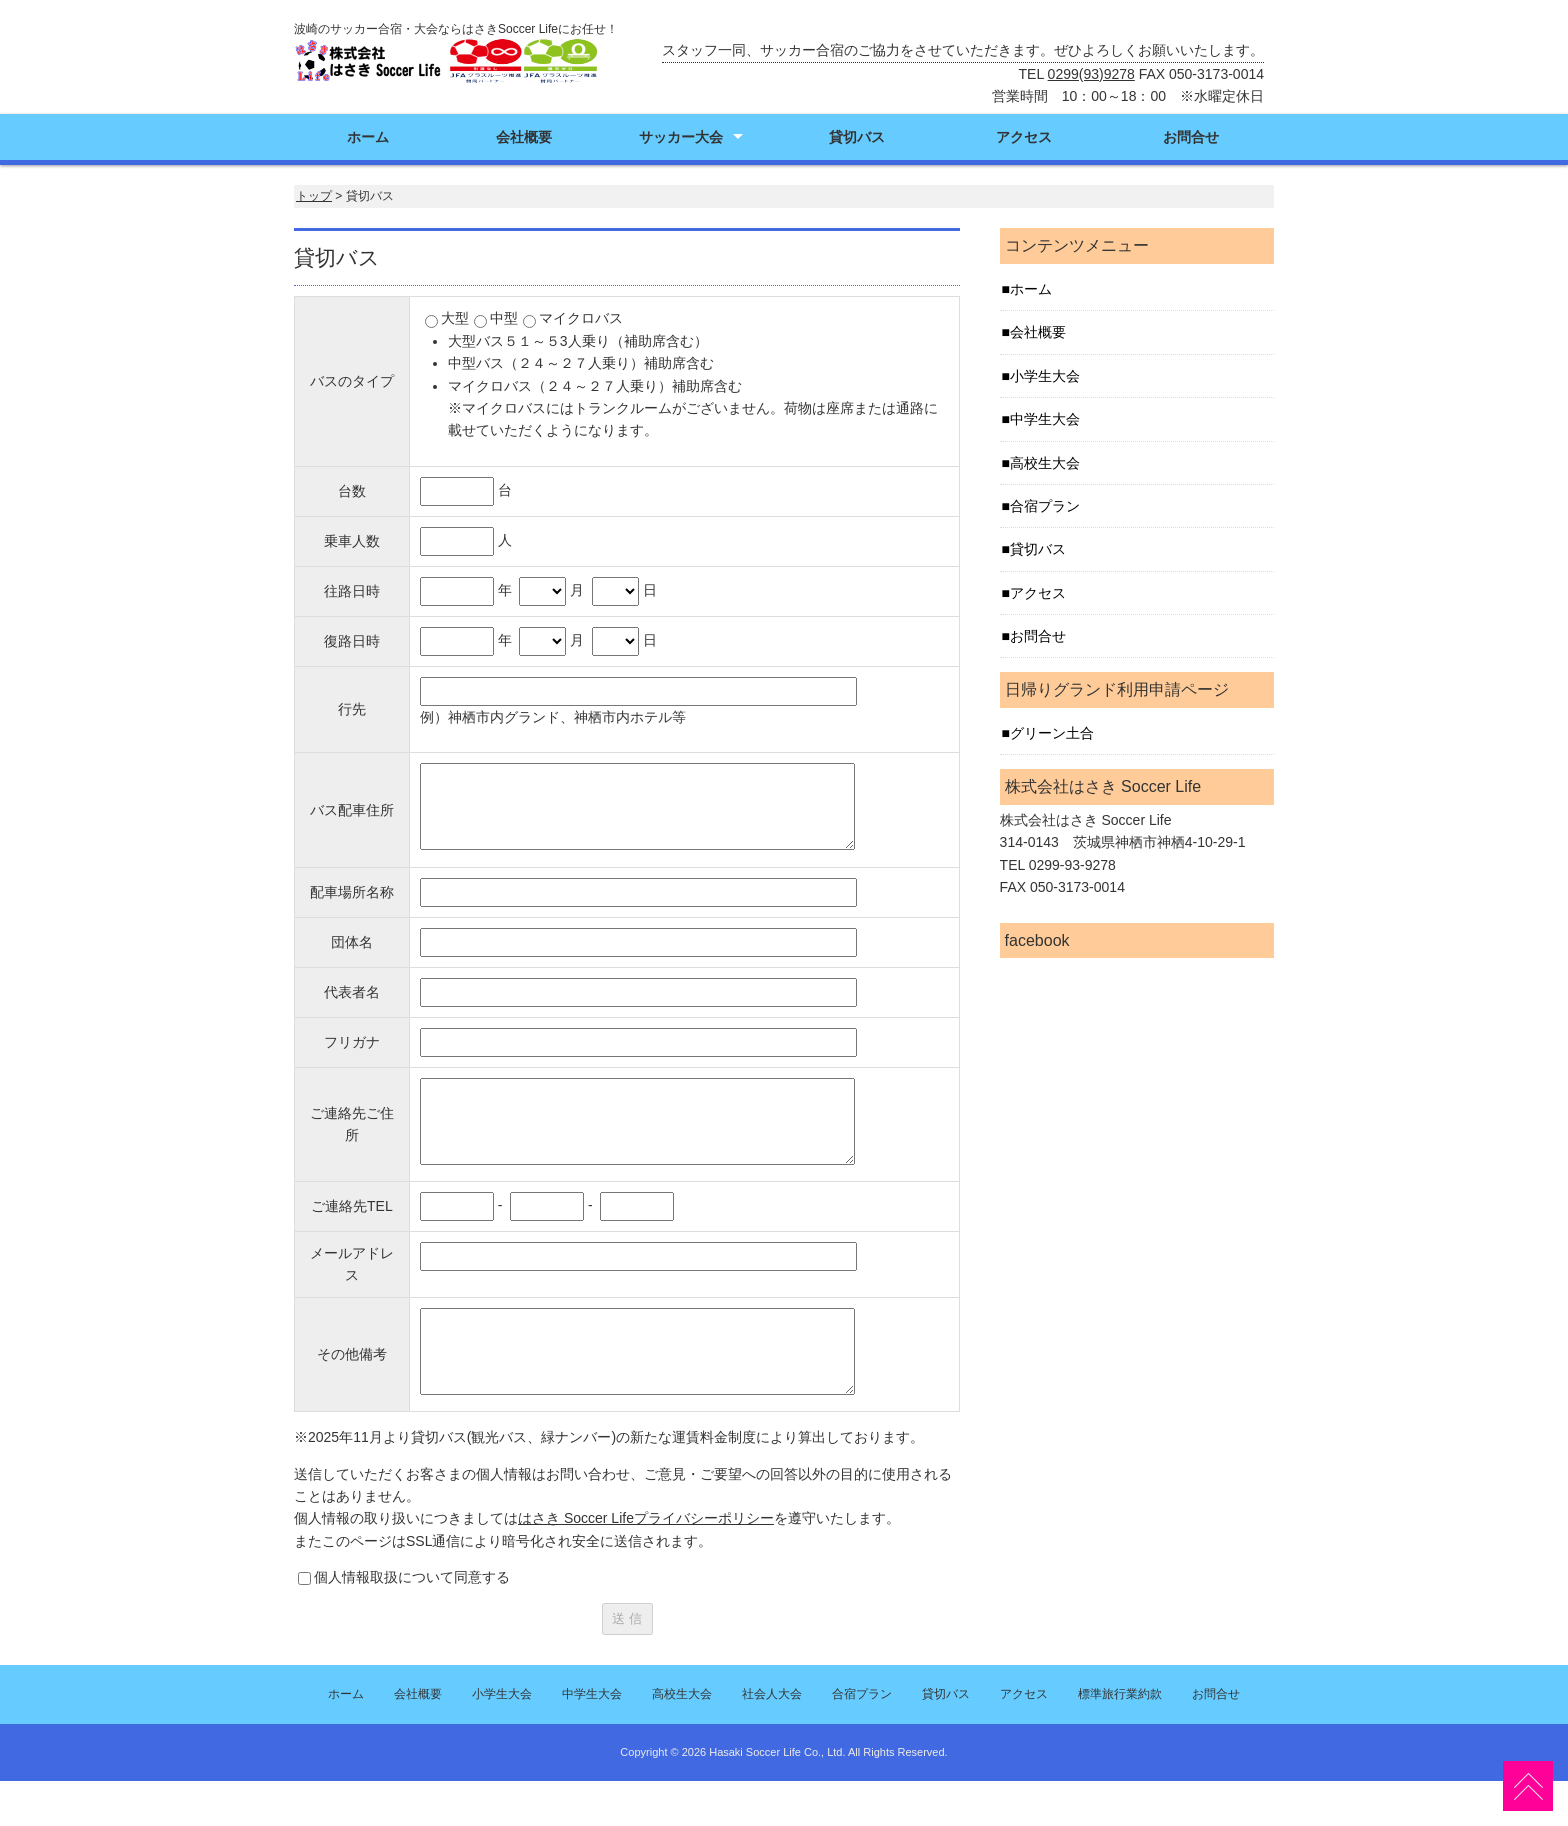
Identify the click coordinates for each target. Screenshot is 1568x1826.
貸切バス (857, 137)
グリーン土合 (1052, 733)
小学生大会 (1045, 376)
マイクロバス (573, 318)
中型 (496, 318)
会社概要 (524, 137)
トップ (314, 196)
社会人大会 (772, 1739)
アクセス (1024, 137)
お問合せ (1191, 137)
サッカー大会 (681, 137)
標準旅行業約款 (1120, 1739)
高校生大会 (1045, 463)
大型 (447, 318)
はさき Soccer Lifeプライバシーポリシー (646, 1563)
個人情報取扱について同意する (412, 1622)
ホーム (368, 137)
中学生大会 (1045, 419)
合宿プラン (1045, 506)
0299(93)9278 (1091, 74)
